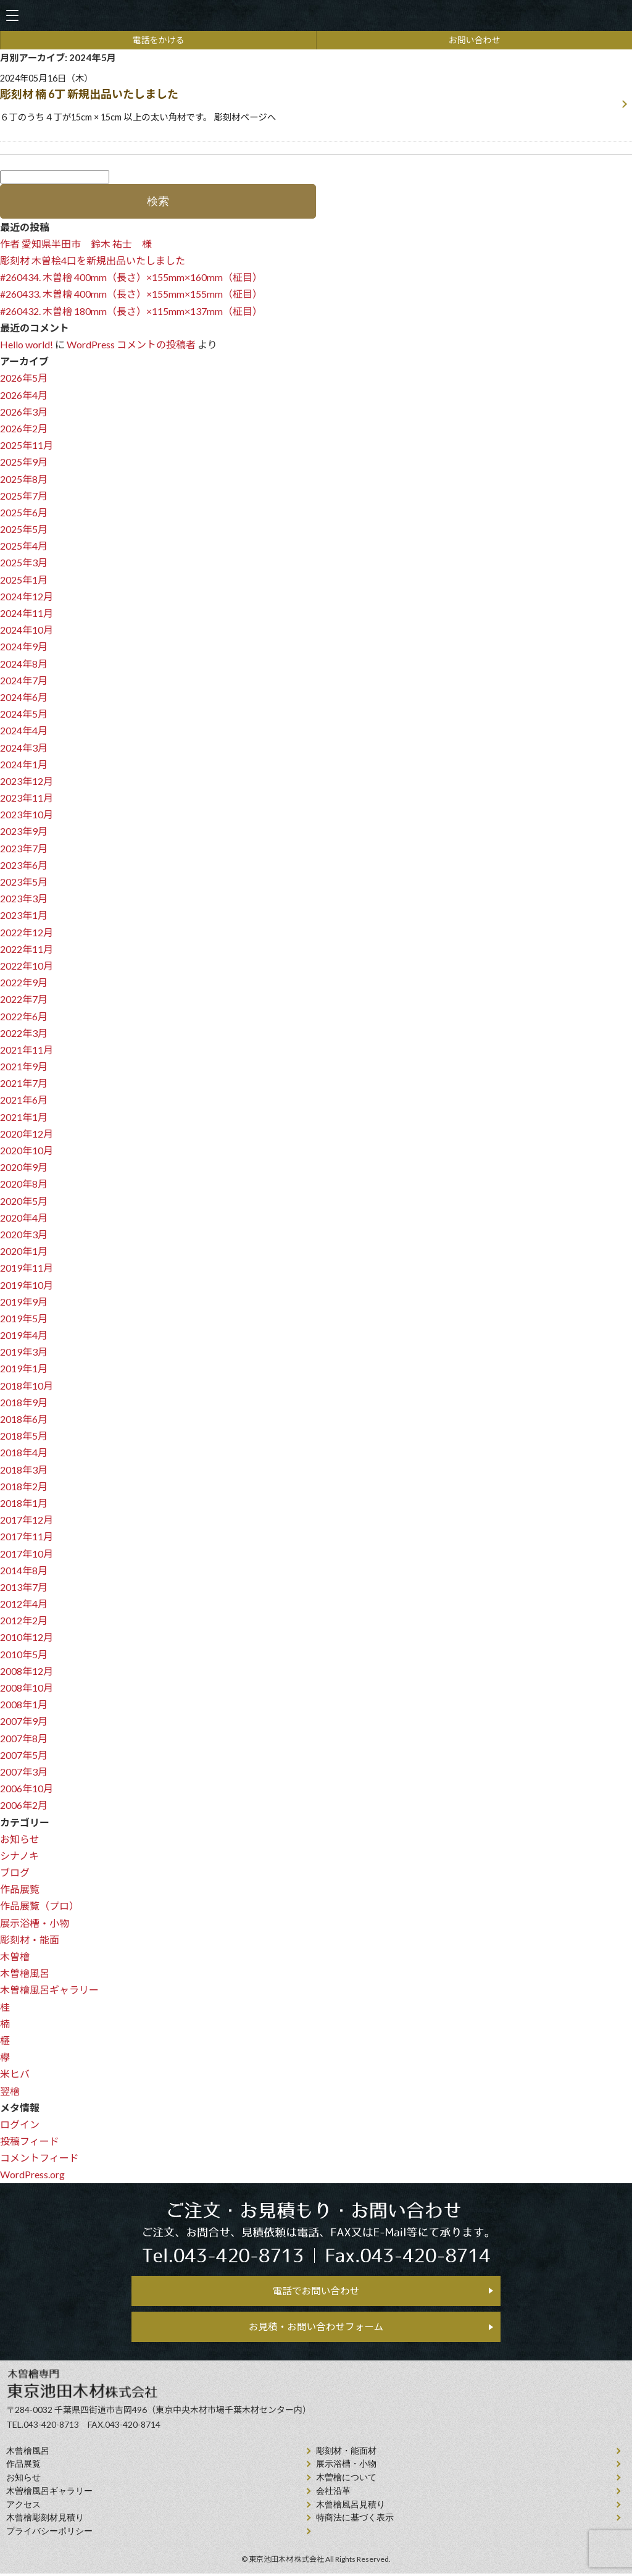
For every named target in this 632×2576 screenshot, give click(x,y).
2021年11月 (26, 1049)
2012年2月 (24, 1620)
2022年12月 (26, 932)
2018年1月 (24, 1503)
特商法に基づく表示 (355, 2520)
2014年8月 (24, 1570)
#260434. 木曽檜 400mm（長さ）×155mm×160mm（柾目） (131, 277)
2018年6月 (24, 1419)
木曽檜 (15, 1956)
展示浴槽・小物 (34, 1923)
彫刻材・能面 (29, 1939)
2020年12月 (26, 1133)
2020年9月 (24, 1167)
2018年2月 (24, 1486)
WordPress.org (32, 2174)
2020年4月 (24, 1217)
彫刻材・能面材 (346, 2453)
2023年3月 (24, 898)
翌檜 (10, 2091)
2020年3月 (24, 1234)
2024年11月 (26, 613)
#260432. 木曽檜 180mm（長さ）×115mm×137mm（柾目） (131, 311)
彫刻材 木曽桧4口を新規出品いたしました (92, 260)
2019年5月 (24, 1318)
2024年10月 (26, 630)
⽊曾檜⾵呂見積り (350, 2507)
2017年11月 (26, 1536)
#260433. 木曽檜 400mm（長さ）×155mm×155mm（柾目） (131, 294)
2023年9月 (24, 831)
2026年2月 (24, 428)
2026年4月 (24, 395)
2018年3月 (24, 1469)
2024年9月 (24, 646)
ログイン (20, 2124)
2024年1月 (24, 764)
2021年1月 (24, 1117)
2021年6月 (24, 1099)
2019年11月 (26, 1267)
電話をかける (159, 40)
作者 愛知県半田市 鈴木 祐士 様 (76, 244)
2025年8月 (24, 479)
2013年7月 (24, 1587)
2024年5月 (24, 714)
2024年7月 (24, 680)
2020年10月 (26, 1150)
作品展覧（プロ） (39, 1905)
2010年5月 (24, 1654)
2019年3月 (24, 1351)
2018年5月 (24, 1435)
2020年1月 (24, 1251)
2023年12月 (26, 781)
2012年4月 (24, 1603)
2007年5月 (24, 1755)
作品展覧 (20, 1889)
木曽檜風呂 (24, 1973)
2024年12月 (26, 596)
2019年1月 (24, 1368)
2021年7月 (24, 1083)
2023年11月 (26, 797)
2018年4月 (24, 1452)
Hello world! (26, 344)
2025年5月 (24, 529)
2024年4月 (24, 730)
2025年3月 (24, 562)
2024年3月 (24, 747)
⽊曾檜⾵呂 (27, 2453)
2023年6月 (24, 865)
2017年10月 (26, 1553)
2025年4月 (24, 546)
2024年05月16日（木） (308, 99)
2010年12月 (26, 1637)
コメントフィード (39, 2157)
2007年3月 (24, 1771)
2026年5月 (24, 378)
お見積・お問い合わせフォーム (316, 2329)
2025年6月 (24, 512)
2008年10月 (26, 1687)
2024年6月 (24, 697)
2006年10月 (26, 1788)
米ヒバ (15, 2073)
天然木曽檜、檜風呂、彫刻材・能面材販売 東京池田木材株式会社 (316, 15)
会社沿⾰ (333, 2493)
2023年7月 (24, 848)
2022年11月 (26, 949)
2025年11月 (26, 445)
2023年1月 (24, 915)
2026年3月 (24, 411)
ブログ (15, 1872)
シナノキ (19, 1855)
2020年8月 (24, 1183)
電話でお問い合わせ (316, 2291)
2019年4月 (24, 1335)
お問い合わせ (475, 40)
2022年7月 (24, 999)
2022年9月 (24, 982)
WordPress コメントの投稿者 (131, 344)
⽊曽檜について (346, 2480)
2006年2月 (24, 1805)
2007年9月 (24, 1721)
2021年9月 (24, 1066)
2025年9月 (24, 462)
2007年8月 (24, 1738)
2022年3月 (24, 1033)
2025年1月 (24, 579)
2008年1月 (24, 1704)
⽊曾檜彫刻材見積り (45, 2520)
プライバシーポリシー (49, 2533)
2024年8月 (24, 663)
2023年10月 (26, 814)
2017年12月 (26, 1519)
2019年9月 (24, 1301)
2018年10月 (26, 1385)
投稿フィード (29, 2141)
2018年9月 (24, 1402)
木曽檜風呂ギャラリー (49, 1989)
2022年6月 (24, 1016)
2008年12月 (26, 1671)
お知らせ (20, 1839)
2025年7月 (24, 495)
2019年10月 (26, 1285)
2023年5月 (24, 881)
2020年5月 (24, 1201)
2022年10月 (26, 965)
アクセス (23, 2507)
